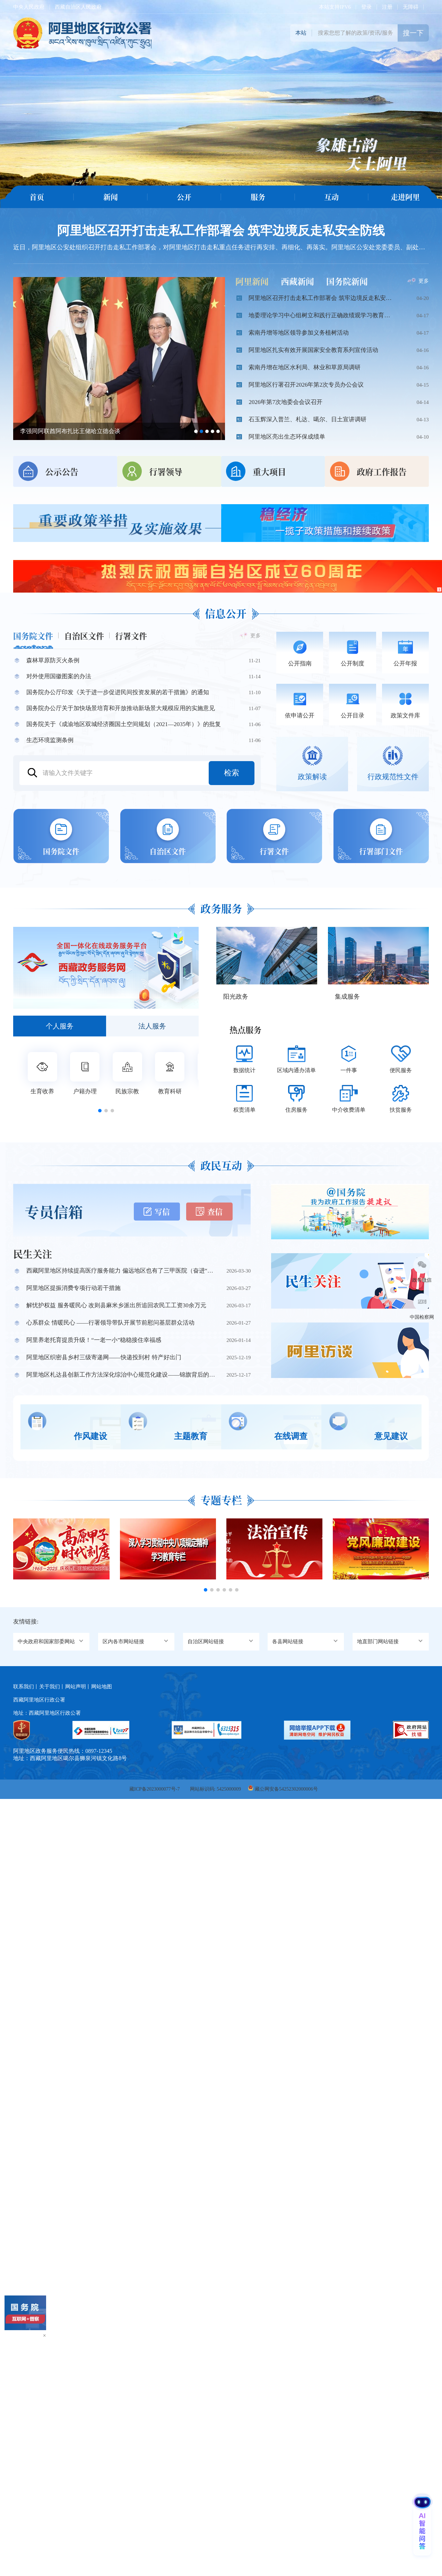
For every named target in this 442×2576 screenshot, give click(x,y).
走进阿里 (405, 196)
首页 (36, 196)
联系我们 (23, 1681)
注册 (387, 7)
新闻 (110, 196)
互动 (331, 196)
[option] (221, 104)
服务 (258, 196)
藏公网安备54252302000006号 (286, 1783)
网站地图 (101, 1681)
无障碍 (410, 7)
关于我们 (49, 1681)
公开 (184, 196)
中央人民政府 (28, 7)
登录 (366, 7)
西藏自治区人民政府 (78, 7)
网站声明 (75, 1681)
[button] (100, 1107)
